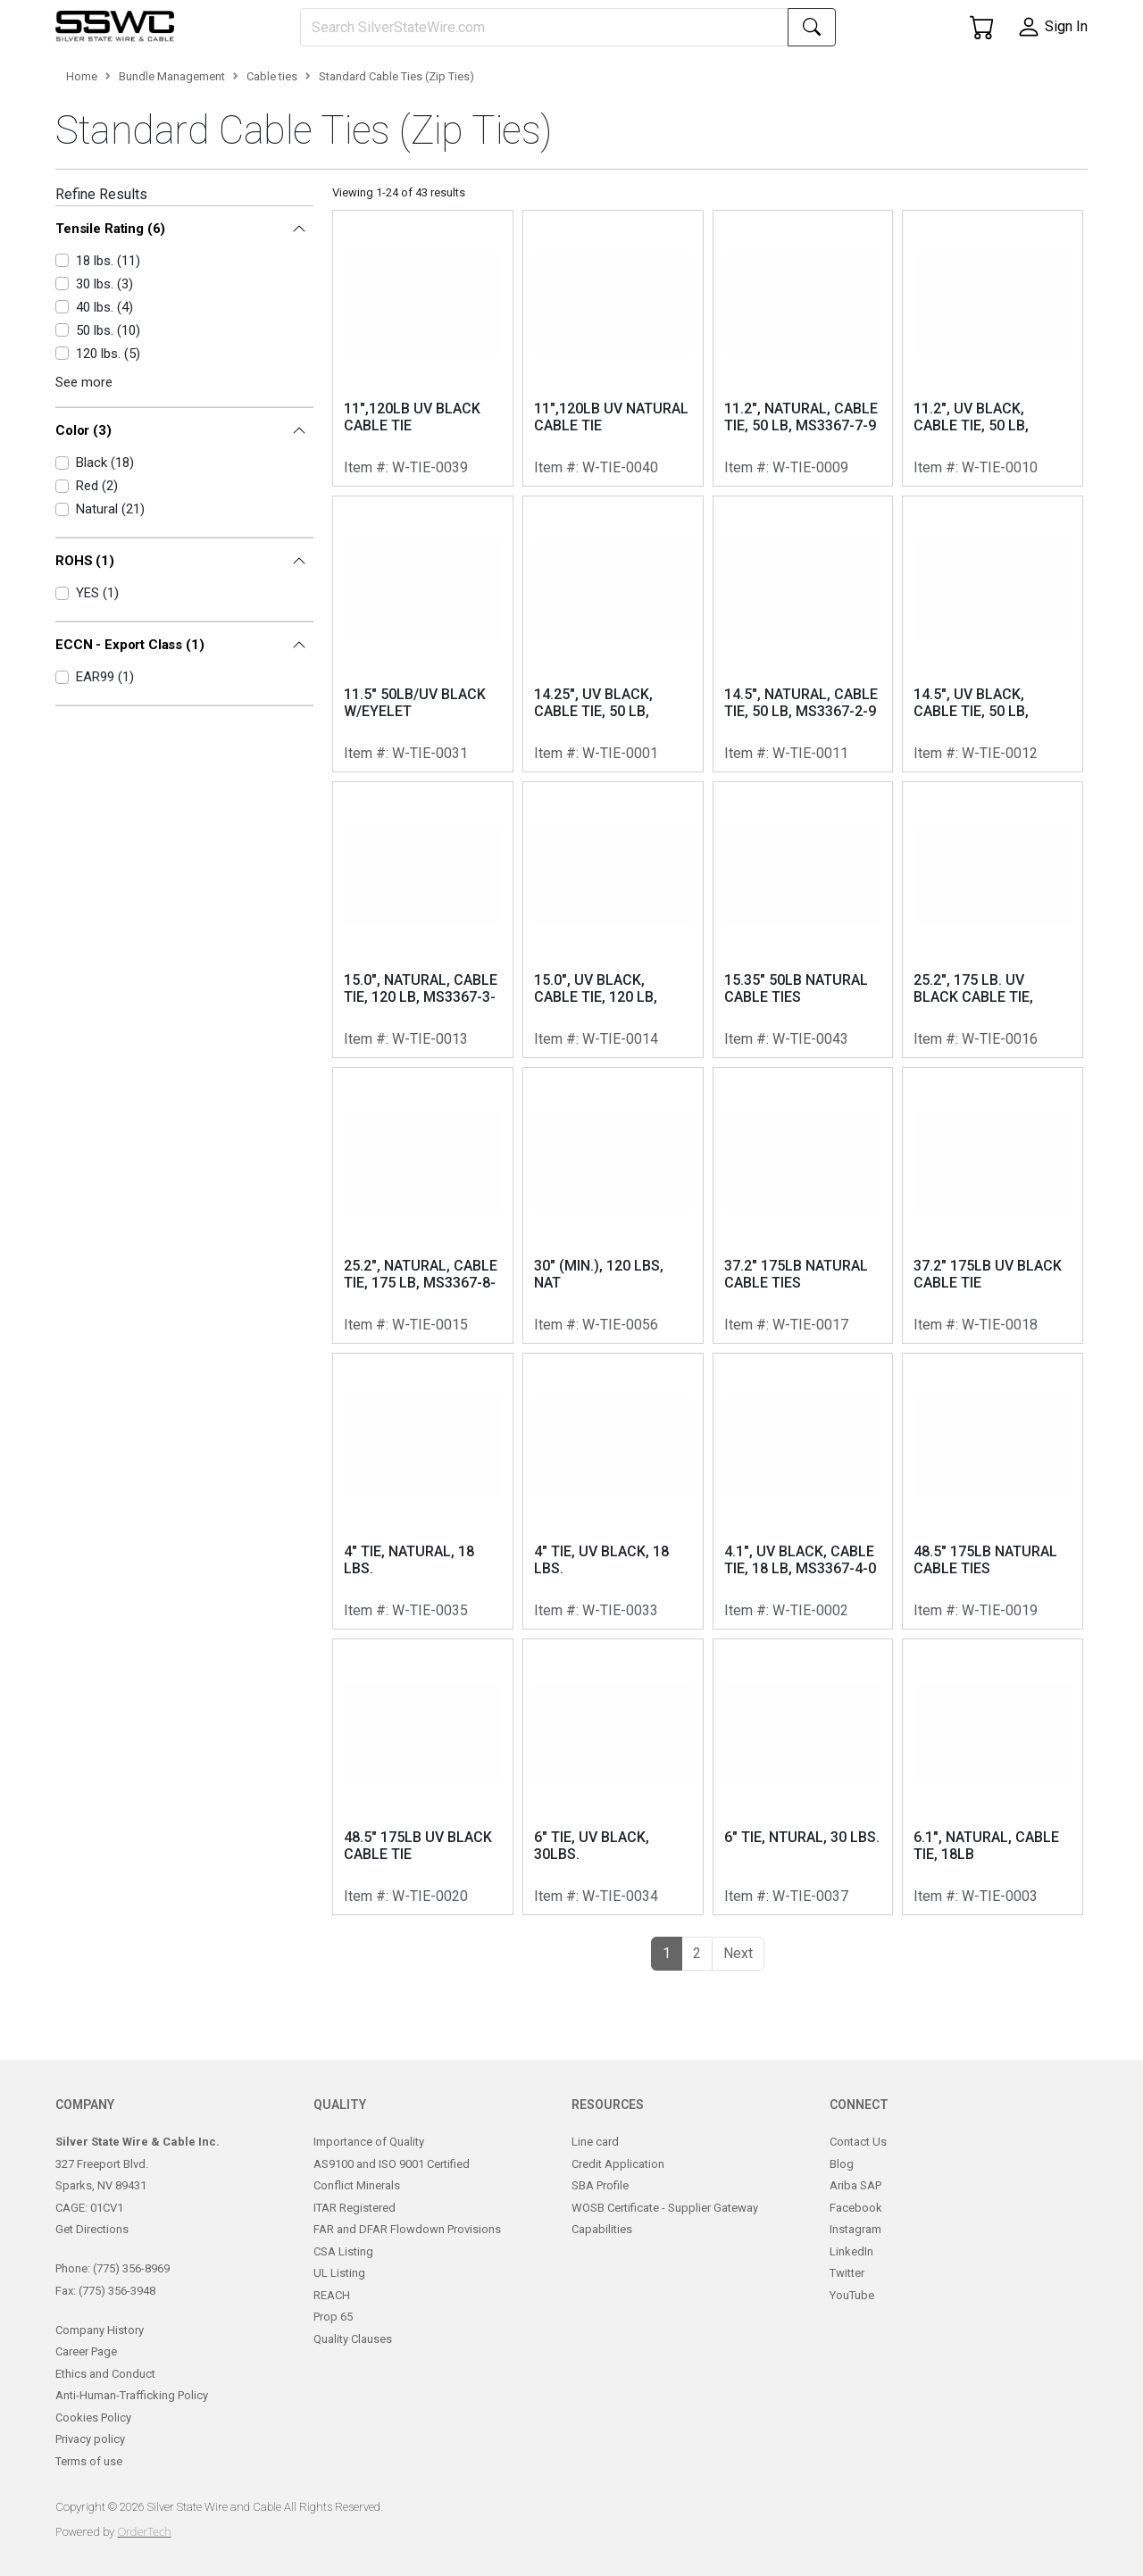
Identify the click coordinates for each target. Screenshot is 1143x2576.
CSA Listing (343, 2268)
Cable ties (271, 155)
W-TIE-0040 (620, 546)
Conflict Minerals (356, 2203)
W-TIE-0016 (1000, 1117)
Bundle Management (172, 155)
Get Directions (92, 2247)
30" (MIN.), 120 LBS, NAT (598, 1353)
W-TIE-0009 (810, 546)
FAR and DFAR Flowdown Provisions (407, 2247)
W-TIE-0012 (1000, 831)
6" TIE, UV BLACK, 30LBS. (591, 1924)
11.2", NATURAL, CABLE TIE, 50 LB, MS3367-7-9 (801, 496)
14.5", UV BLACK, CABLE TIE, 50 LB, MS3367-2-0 (971, 782)
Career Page (86, 2369)
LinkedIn (851, 2268)
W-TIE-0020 (430, 1974)
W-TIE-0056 (620, 1403)
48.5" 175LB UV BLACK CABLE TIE (418, 1924)
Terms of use (88, 2478)
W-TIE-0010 (1000, 546)
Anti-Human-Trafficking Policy (131, 2413)
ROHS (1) (84, 607)
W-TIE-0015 (430, 1403)
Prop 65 (333, 2334)
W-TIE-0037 (810, 1974)
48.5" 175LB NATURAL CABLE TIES (985, 1638)
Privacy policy (90, 2456)
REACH (331, 2312)
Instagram (855, 2247)
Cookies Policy (93, 2434)
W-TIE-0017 (810, 1403)
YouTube (852, 2312)
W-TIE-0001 (620, 831)
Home (81, 155)
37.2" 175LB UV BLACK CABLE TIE (988, 1353)
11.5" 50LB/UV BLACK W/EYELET (415, 781)
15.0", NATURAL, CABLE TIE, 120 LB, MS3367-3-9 (420, 1068)
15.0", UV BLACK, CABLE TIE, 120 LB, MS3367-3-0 (595, 1068)
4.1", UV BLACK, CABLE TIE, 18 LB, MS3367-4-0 (800, 1638)
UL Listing (339, 2290)
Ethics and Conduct (105, 2390)
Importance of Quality (368, 2159)
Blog (842, 2181)
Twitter (847, 2290)
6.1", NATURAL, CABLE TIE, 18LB (986, 1924)
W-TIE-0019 (1000, 1688)
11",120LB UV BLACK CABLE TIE (412, 496)
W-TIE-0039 (430, 546)
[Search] (544, 27)
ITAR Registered (354, 2224)
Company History (99, 2347)
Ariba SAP (855, 2203)
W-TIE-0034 (620, 1974)
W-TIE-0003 (1000, 1974)
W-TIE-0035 (430, 1688)
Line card (595, 2159)
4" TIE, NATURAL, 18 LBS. (409, 1638)
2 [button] (697, 2031)
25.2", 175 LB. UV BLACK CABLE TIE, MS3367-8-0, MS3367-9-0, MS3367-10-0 (987, 1068)
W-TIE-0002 (810, 1688)
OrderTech (144, 2548)
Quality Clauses (352, 2356)
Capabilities (602, 2247)
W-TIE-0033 (620, 1688)
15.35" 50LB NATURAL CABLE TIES (796, 1067)
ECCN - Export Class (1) (129, 686)
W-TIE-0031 (430, 831)
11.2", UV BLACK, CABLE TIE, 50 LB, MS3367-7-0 (971, 496)
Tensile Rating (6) (110, 306)
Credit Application (618, 2181)
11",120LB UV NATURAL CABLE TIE (611, 496)
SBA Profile (600, 2203)
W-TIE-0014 (620, 1117)
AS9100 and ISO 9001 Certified (391, 2181)
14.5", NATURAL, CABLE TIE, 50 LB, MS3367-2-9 (801, 781)
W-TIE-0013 (430, 1117)
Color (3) (83, 488)
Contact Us (858, 2159)
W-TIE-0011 (810, 831)
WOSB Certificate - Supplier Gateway (665, 2224)
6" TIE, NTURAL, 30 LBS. (802, 1915)
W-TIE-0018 (1000, 1403)
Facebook (856, 2224)
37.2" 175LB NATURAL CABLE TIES (796, 1353)
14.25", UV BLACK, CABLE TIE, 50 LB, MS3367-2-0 (593, 782)
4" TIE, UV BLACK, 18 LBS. (601, 1638)
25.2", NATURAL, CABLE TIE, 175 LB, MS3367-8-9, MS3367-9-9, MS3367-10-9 (420, 1353)
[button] (109, 78)
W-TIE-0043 (810, 1117)
